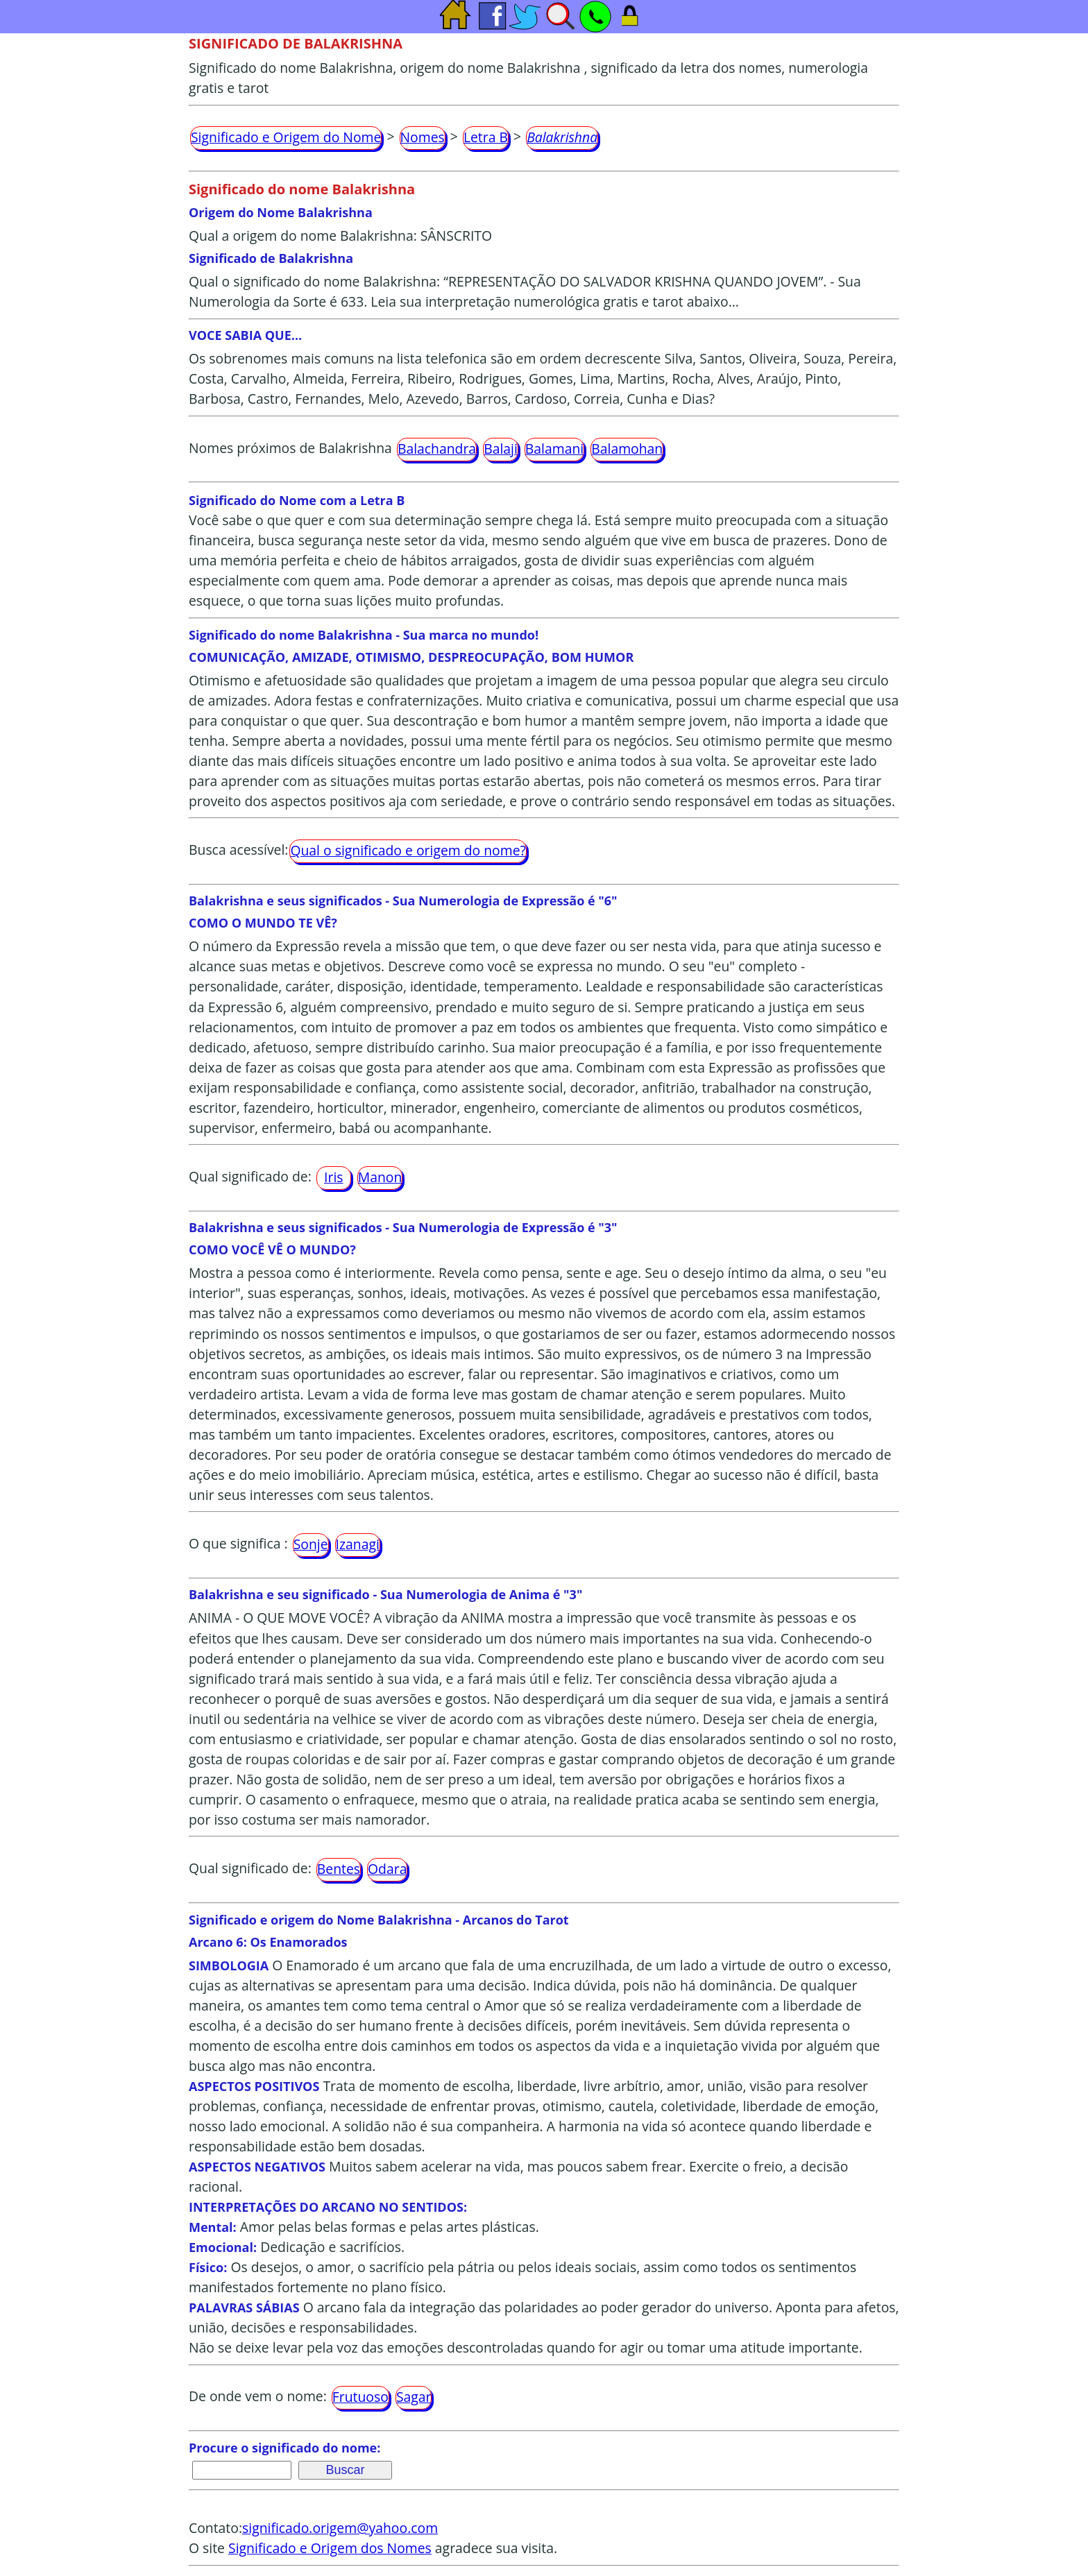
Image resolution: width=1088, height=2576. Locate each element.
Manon (380, 1177)
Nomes (422, 137)
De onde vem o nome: (258, 2396)
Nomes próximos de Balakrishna (290, 447)
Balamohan (627, 448)
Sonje (311, 1544)
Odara (387, 1868)
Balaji (501, 448)
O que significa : (238, 1543)
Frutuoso (360, 2396)
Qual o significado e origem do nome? (407, 850)
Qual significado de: (250, 1176)
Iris (333, 1177)
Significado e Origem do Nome (286, 137)
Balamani (554, 448)
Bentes (338, 1868)
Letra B (486, 137)
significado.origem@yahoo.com (340, 2527)
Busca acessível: (238, 849)
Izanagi (358, 1544)
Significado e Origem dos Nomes (330, 2548)
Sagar (414, 2396)
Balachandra (437, 448)
